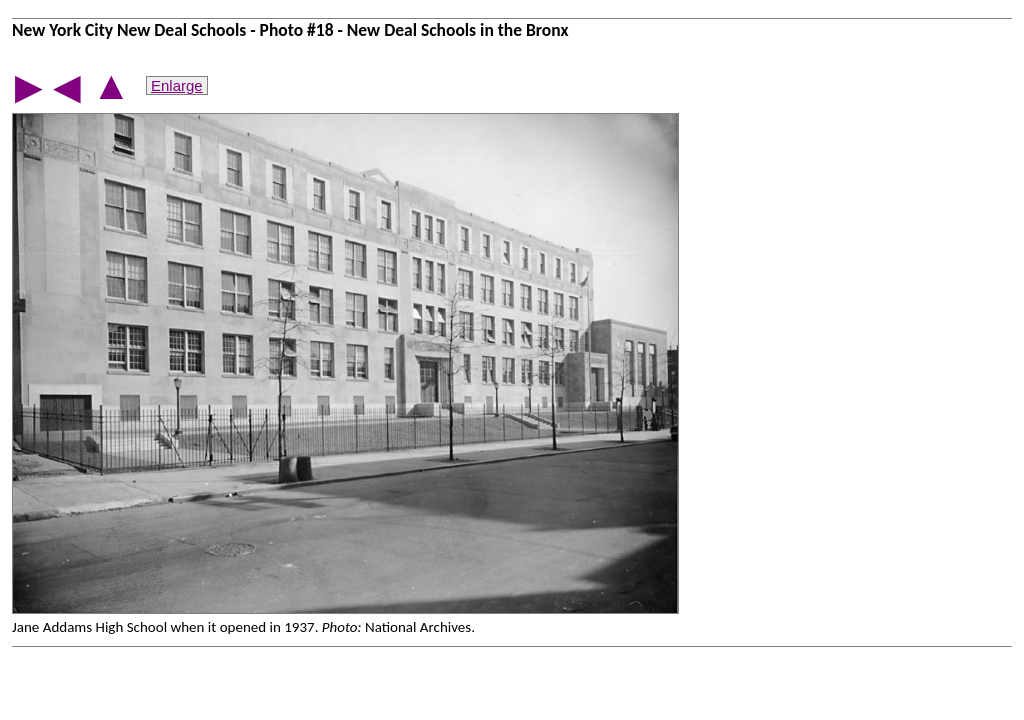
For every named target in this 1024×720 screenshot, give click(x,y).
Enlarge (177, 85)
